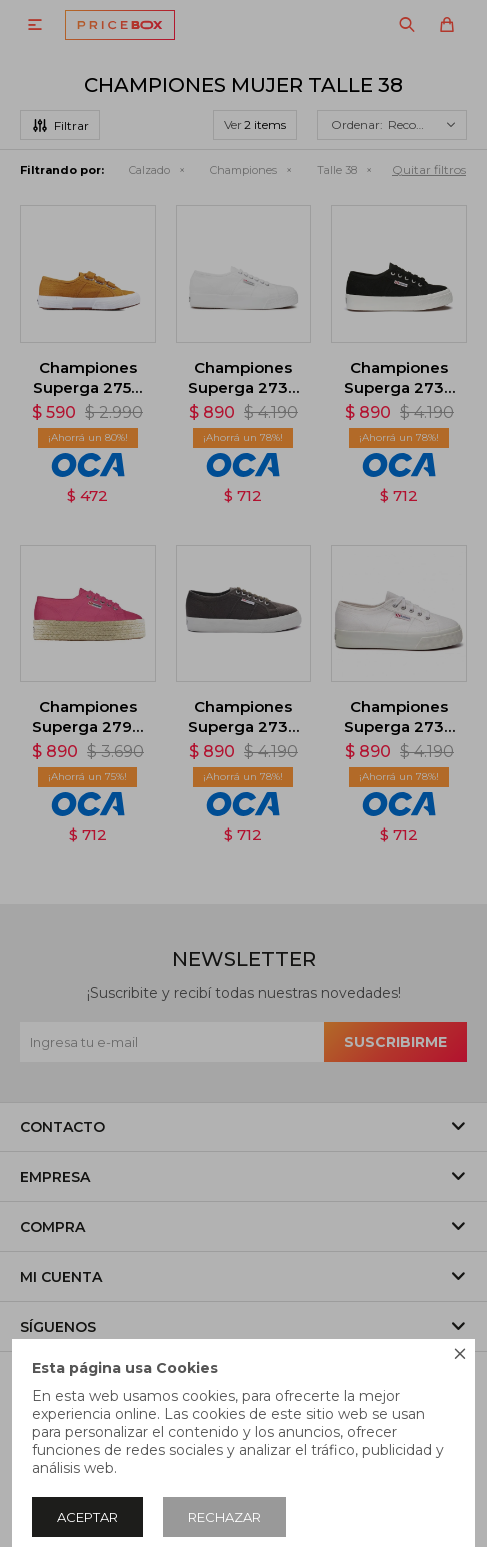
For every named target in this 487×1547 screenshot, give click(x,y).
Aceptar (87, 1517)
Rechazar (224, 1517)
